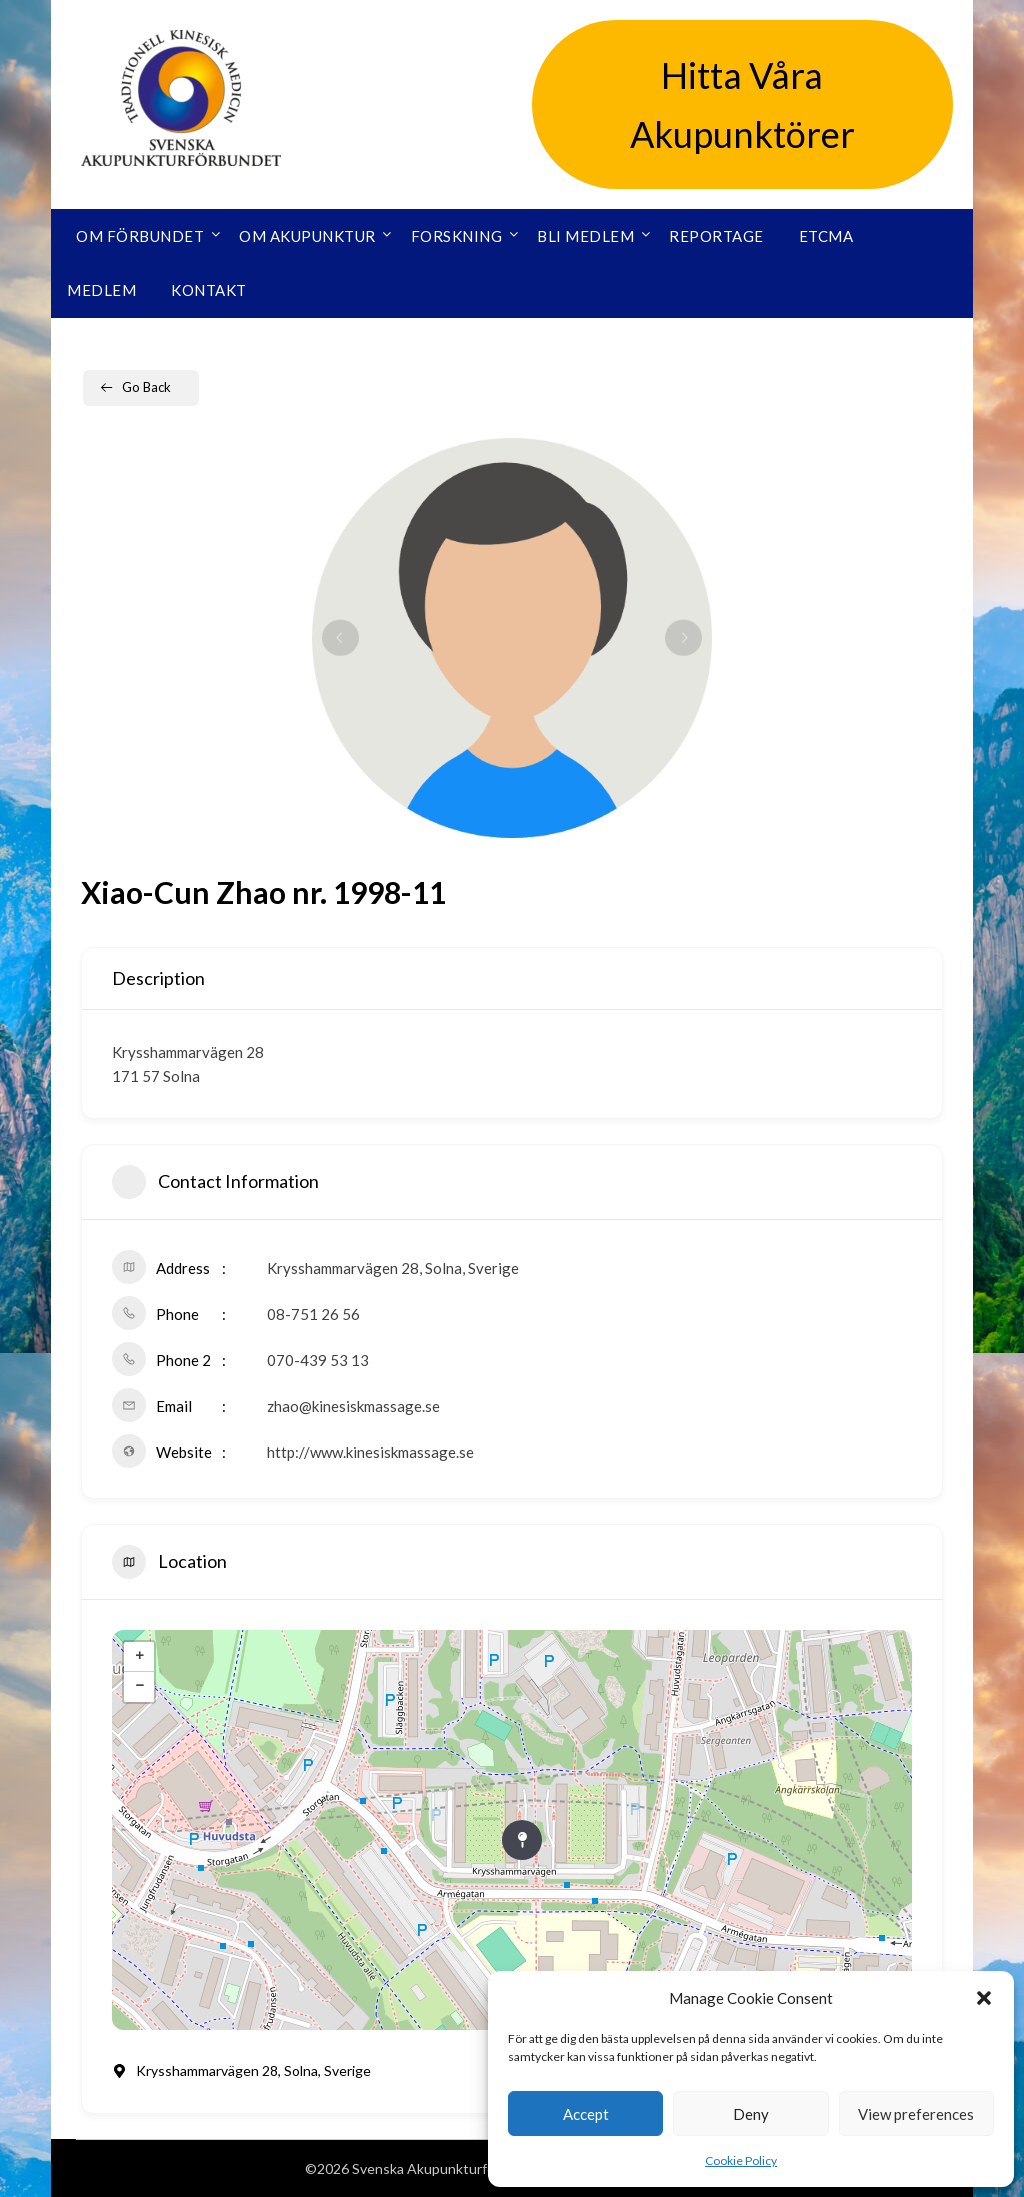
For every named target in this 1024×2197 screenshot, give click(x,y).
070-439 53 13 (318, 1360)
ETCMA (826, 236)
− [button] (139, 1687)
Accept (586, 2114)
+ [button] (139, 1657)
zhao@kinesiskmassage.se (353, 1406)
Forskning (457, 236)
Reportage (716, 236)
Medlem (101, 290)
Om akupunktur (307, 236)
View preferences (916, 2114)
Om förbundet (140, 236)
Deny (751, 2114)
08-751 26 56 (313, 1314)
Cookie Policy (741, 2160)
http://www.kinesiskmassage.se (370, 1452)
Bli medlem (585, 236)
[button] (984, 1998)
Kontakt (209, 290)
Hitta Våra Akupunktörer (742, 104)
